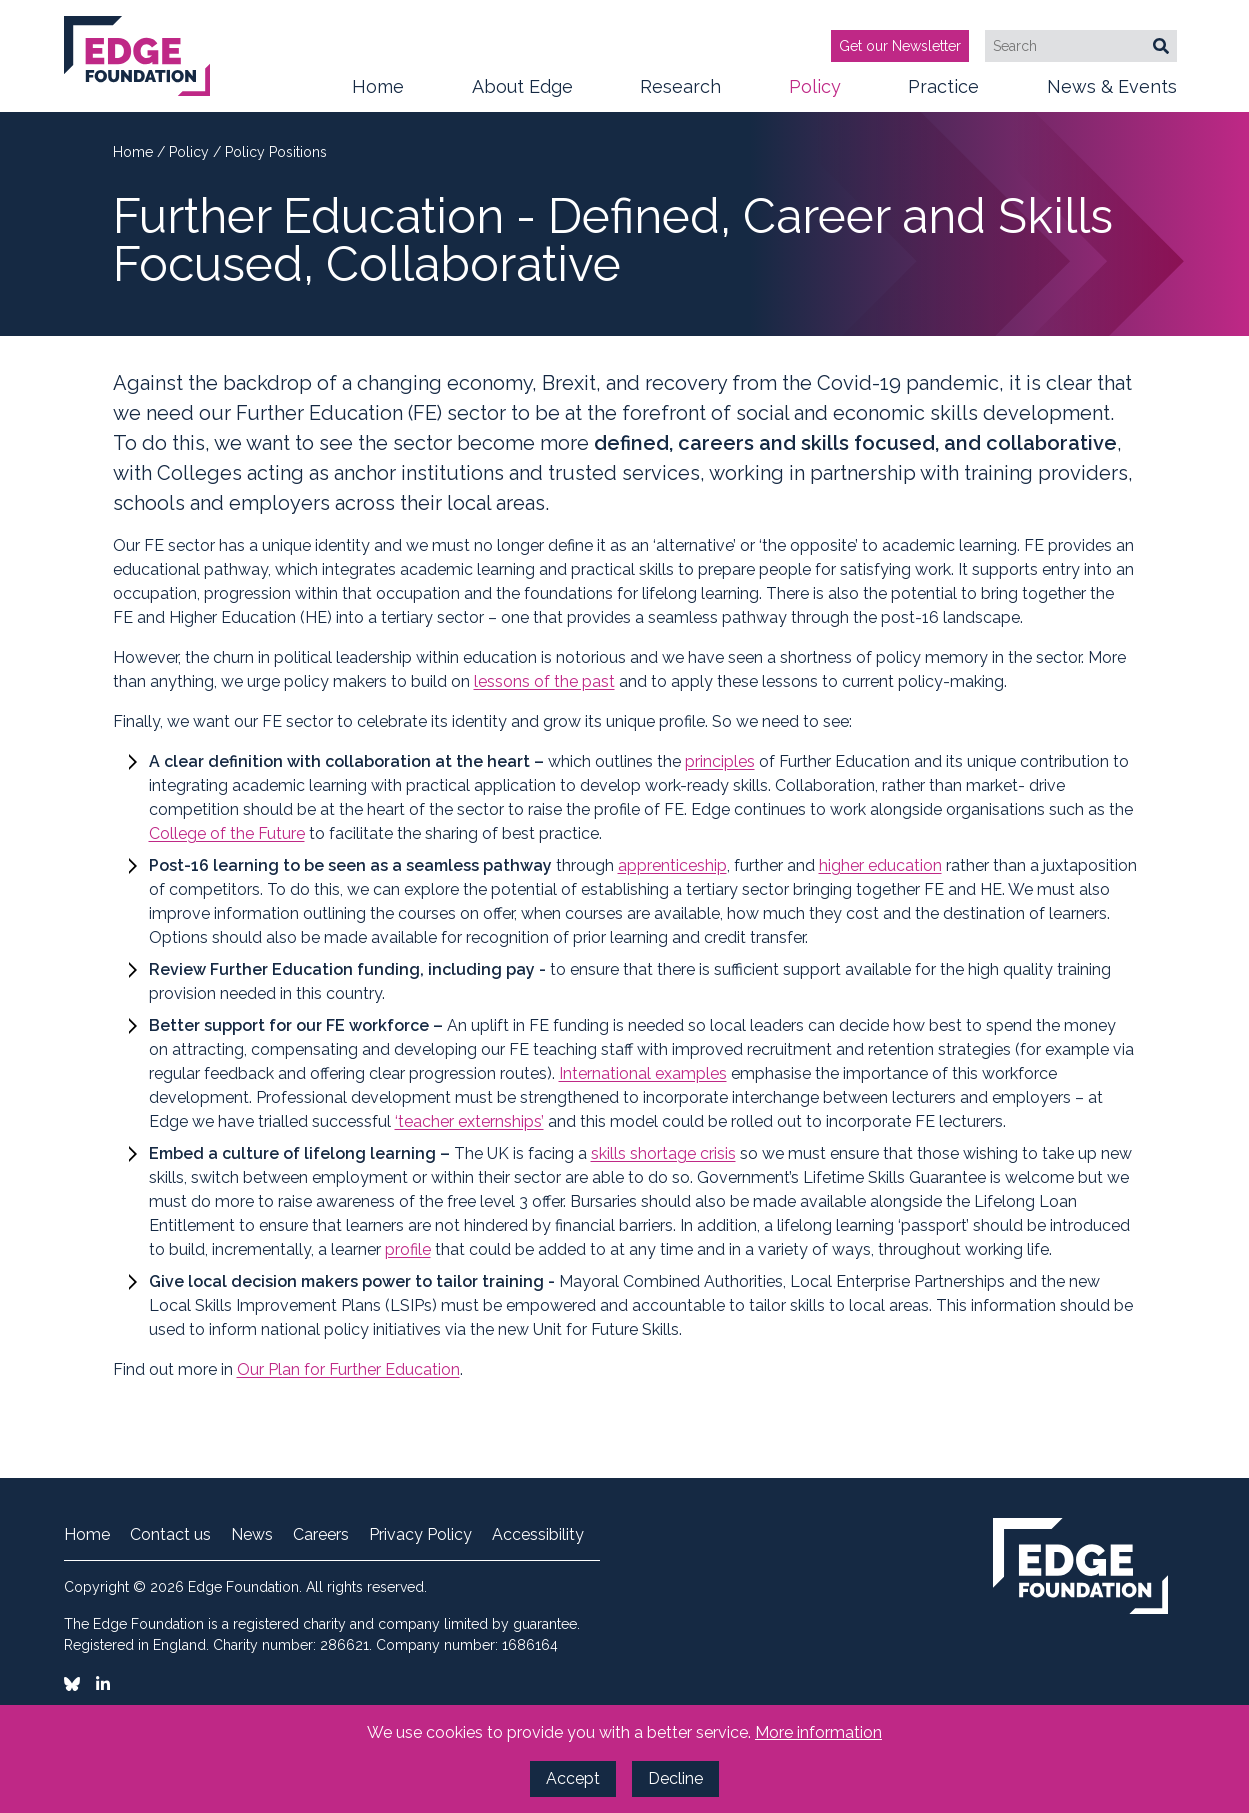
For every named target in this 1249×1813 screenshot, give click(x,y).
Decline (675, 1778)
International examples (643, 1073)
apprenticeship (672, 865)
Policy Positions (276, 152)
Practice (943, 94)
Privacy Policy (420, 1535)
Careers (321, 1535)
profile (408, 1249)
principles (720, 761)
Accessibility (538, 1535)
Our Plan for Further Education (348, 1369)
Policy (815, 94)
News (252, 1535)
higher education (880, 865)
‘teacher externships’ (469, 1121)
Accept (573, 1778)
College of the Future (227, 833)
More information (818, 1732)
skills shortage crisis (663, 1153)
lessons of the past (544, 681)
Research (680, 94)
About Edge (522, 94)
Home (378, 86)
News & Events (1112, 94)
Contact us (170, 1535)
